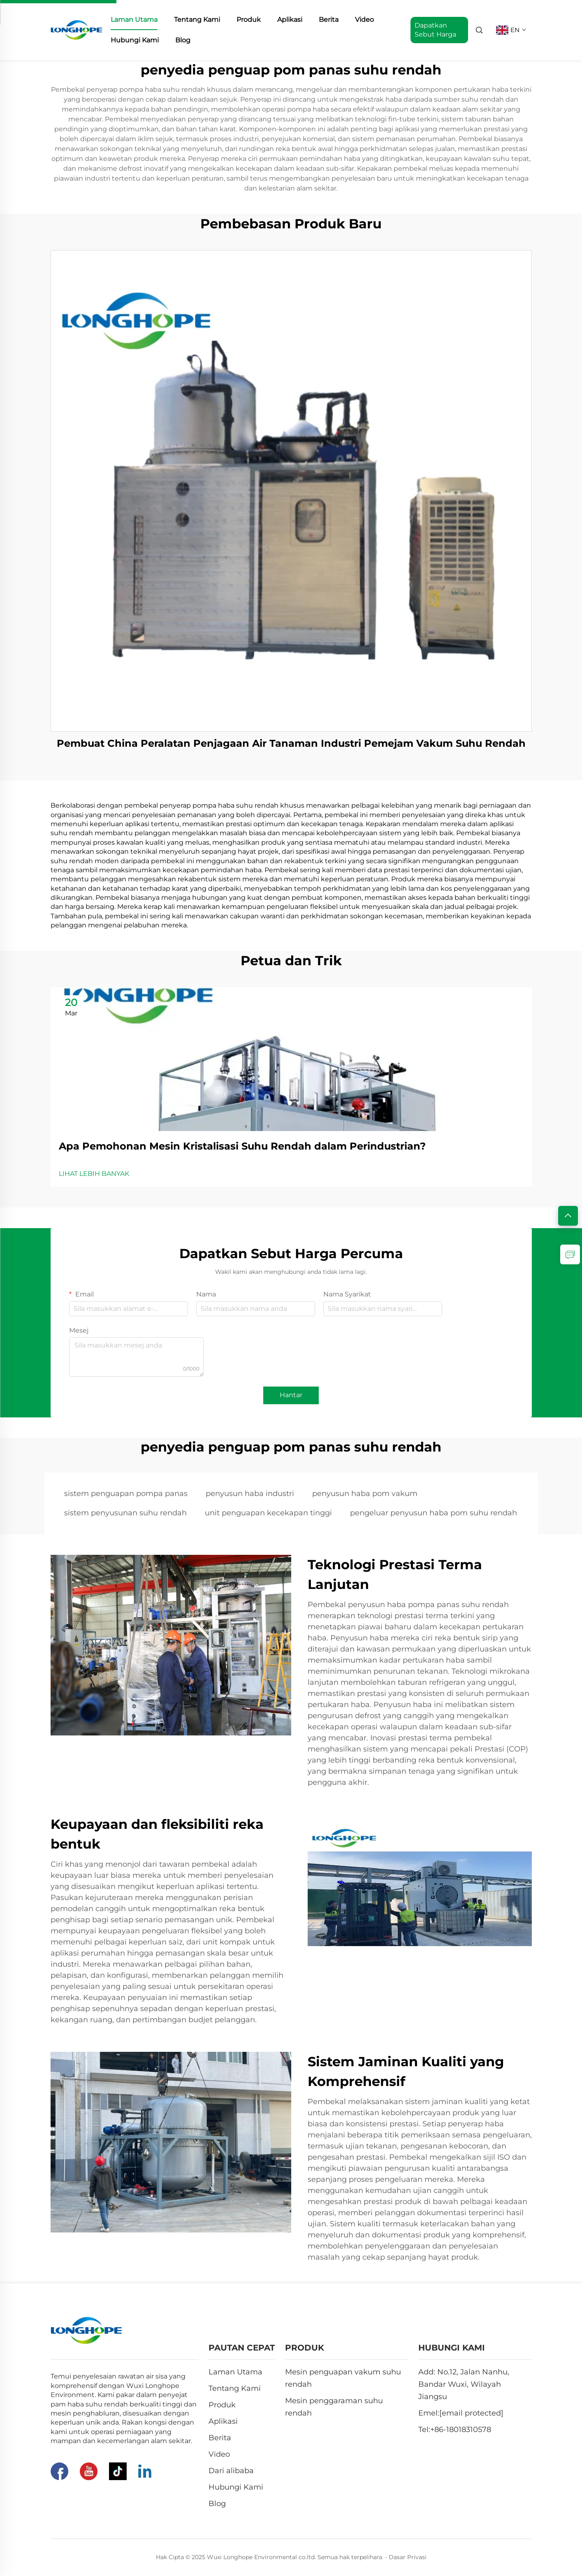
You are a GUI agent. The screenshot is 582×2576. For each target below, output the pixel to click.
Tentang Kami (197, 19)
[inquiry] (570, 1254)
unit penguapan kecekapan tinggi (268, 1512)
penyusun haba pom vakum (364, 1493)
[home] (77, 29)
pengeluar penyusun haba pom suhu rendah (433, 1512)
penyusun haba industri (250, 1493)
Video (364, 19)
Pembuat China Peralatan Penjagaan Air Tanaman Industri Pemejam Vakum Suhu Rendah (291, 743)
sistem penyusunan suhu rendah (125, 1512)
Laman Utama (235, 2371)
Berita (329, 19)
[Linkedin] (144, 2471)
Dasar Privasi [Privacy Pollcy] (408, 2557)
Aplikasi (289, 19)
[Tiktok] (118, 2471)
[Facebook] (59, 2471)
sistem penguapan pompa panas (126, 1493)
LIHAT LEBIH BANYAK (94, 1174)
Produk (249, 19)
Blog (182, 40)
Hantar (291, 1395)
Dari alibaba (231, 2470)
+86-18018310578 (460, 2429)
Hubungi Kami (135, 40)
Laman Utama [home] (134, 19)
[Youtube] (88, 2471)
